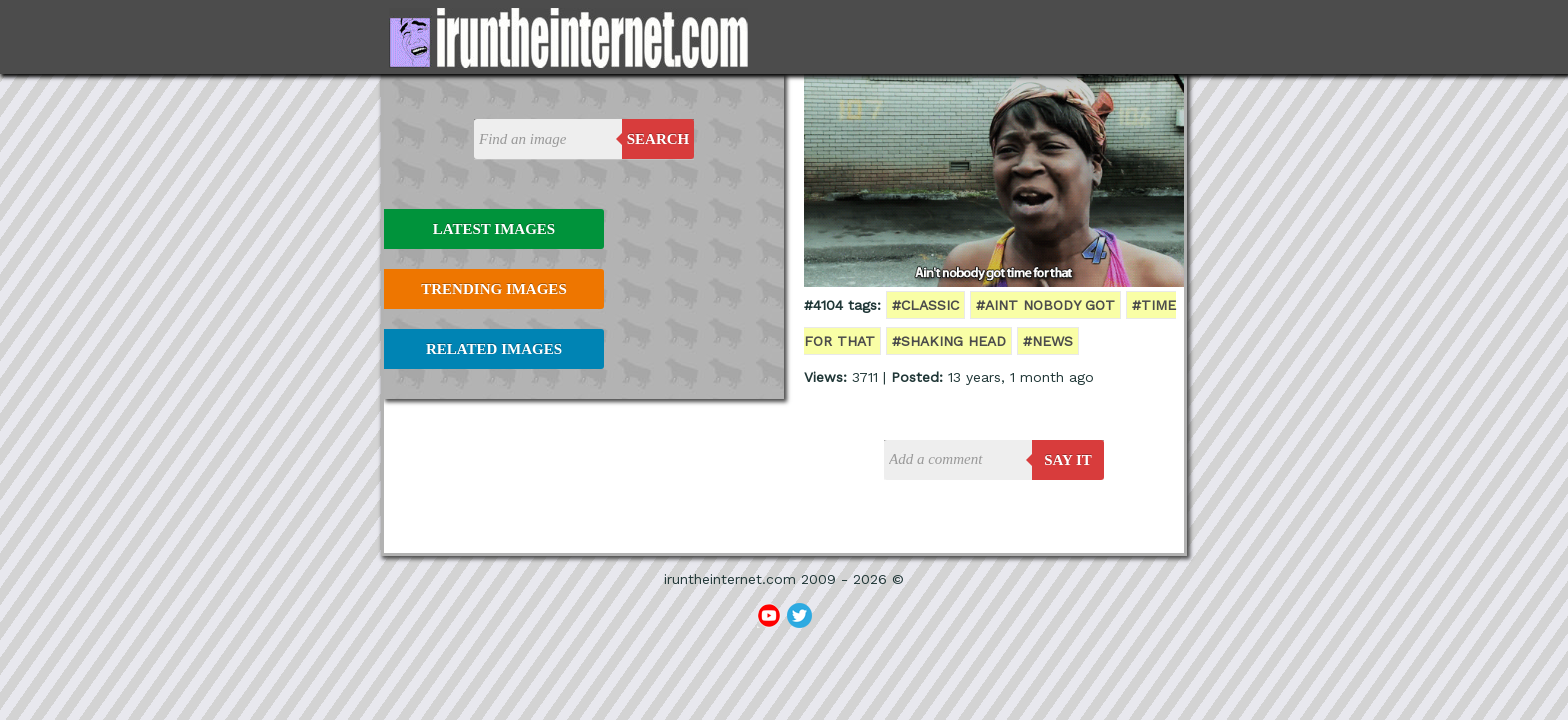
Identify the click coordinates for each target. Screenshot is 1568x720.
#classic (925, 305)
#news (1048, 341)
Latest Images (494, 229)
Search (658, 139)
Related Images (494, 349)
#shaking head (949, 341)
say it (1068, 460)
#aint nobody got (1045, 305)
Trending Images (493, 289)
